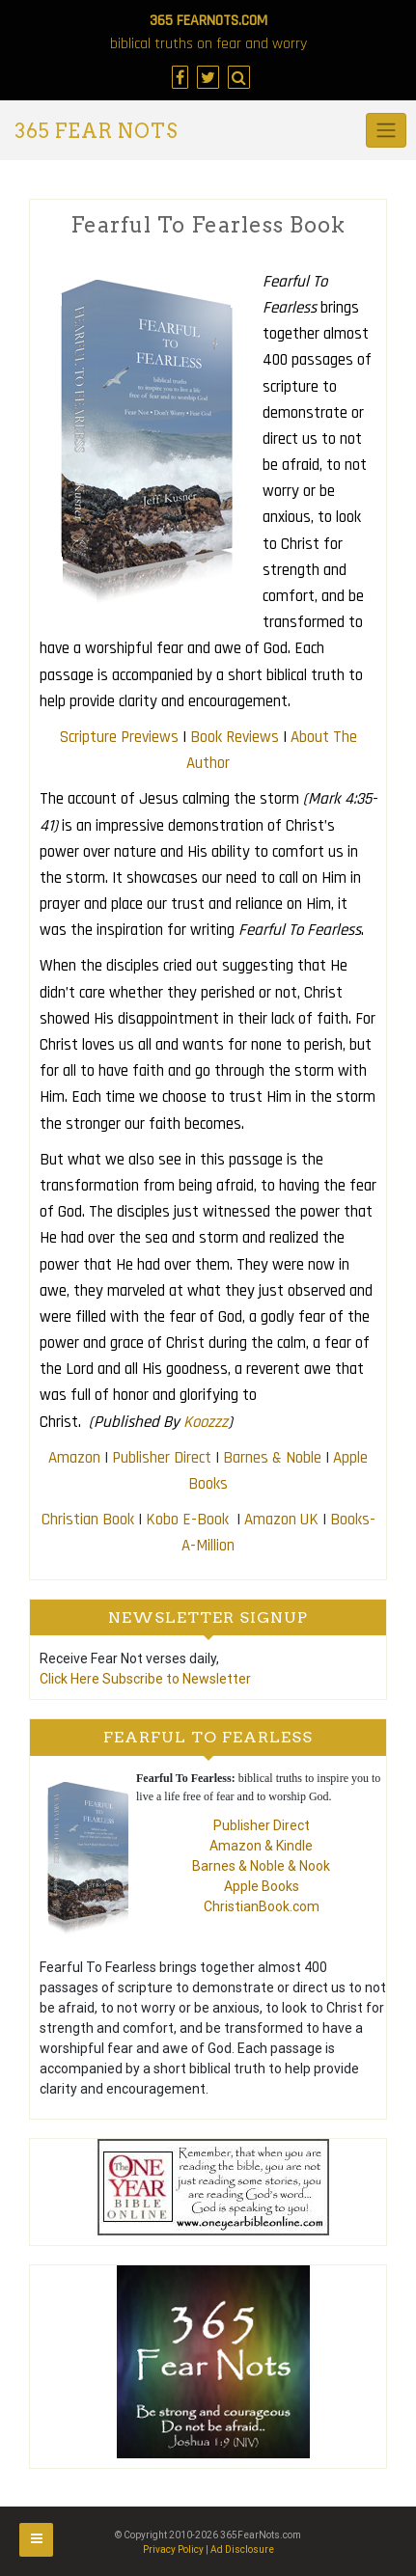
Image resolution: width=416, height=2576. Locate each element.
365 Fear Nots (96, 131)
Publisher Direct (161, 1457)
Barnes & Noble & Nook (261, 1866)
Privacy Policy (173, 2549)
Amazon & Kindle (261, 1845)
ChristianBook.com (261, 1906)
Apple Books (261, 1886)
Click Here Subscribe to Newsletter (145, 1678)
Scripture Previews (119, 737)
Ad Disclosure (242, 2549)
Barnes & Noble (272, 1457)
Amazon (74, 1457)
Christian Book (88, 1519)
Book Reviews (234, 737)
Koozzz (205, 1422)
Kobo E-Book (189, 1519)
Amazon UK (281, 1519)
